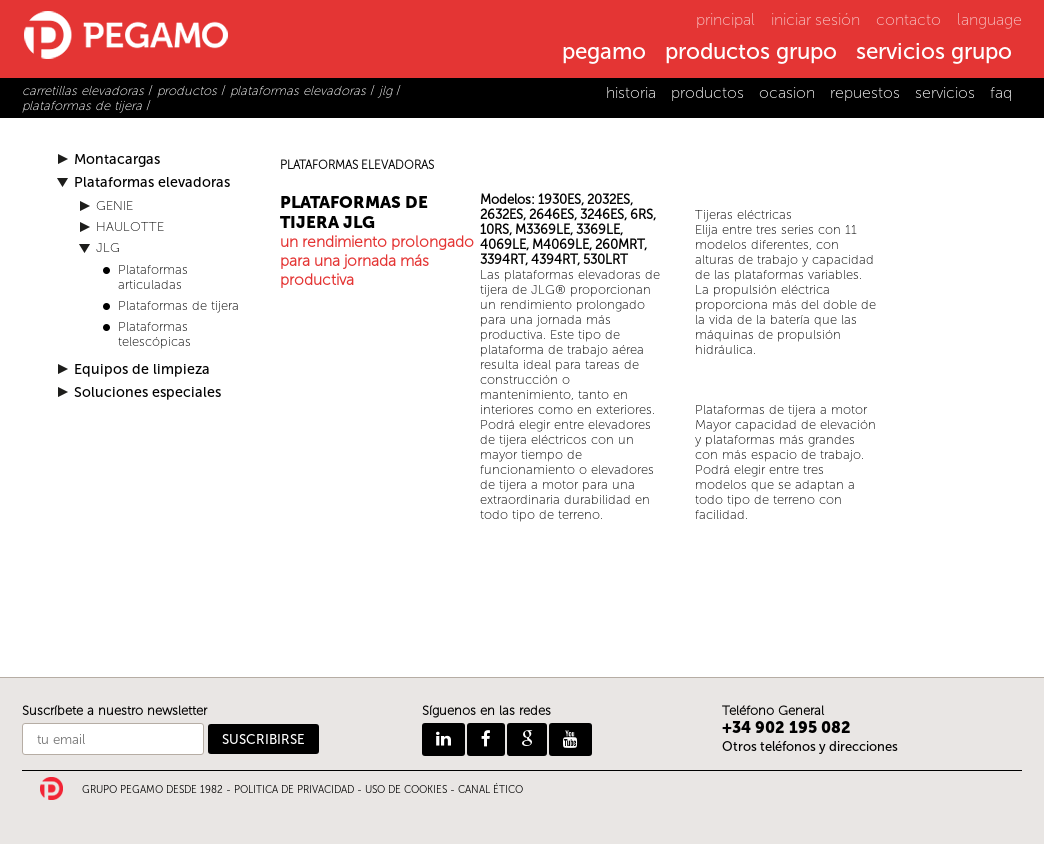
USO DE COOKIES (406, 790)
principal (725, 19)
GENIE (114, 205)
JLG (108, 247)
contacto (908, 19)
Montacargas (117, 159)
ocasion (787, 92)
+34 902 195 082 (786, 727)
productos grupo (751, 53)
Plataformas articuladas (153, 277)
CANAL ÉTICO (490, 790)
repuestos (865, 92)
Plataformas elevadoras (152, 182)
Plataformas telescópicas (154, 334)
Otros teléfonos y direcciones (810, 746)
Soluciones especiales (147, 392)
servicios (945, 92)
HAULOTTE (130, 226)
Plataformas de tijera (178, 305)
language (989, 19)
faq (1001, 92)
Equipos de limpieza (142, 369)
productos (707, 92)
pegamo (604, 53)
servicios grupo (934, 53)
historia (631, 92)
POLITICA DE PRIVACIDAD (294, 790)
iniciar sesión (815, 19)
